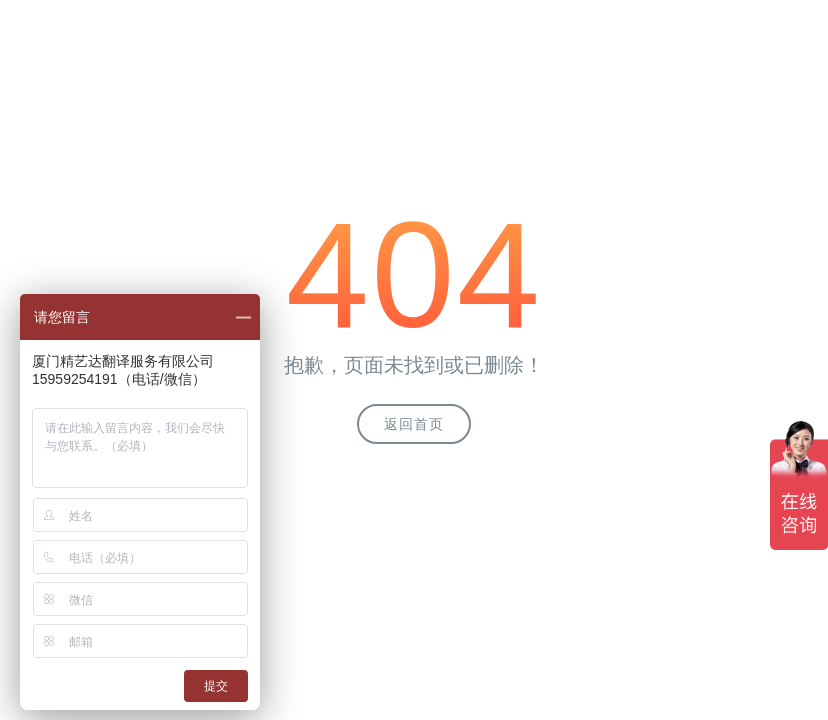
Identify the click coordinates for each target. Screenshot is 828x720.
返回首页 (414, 424)
